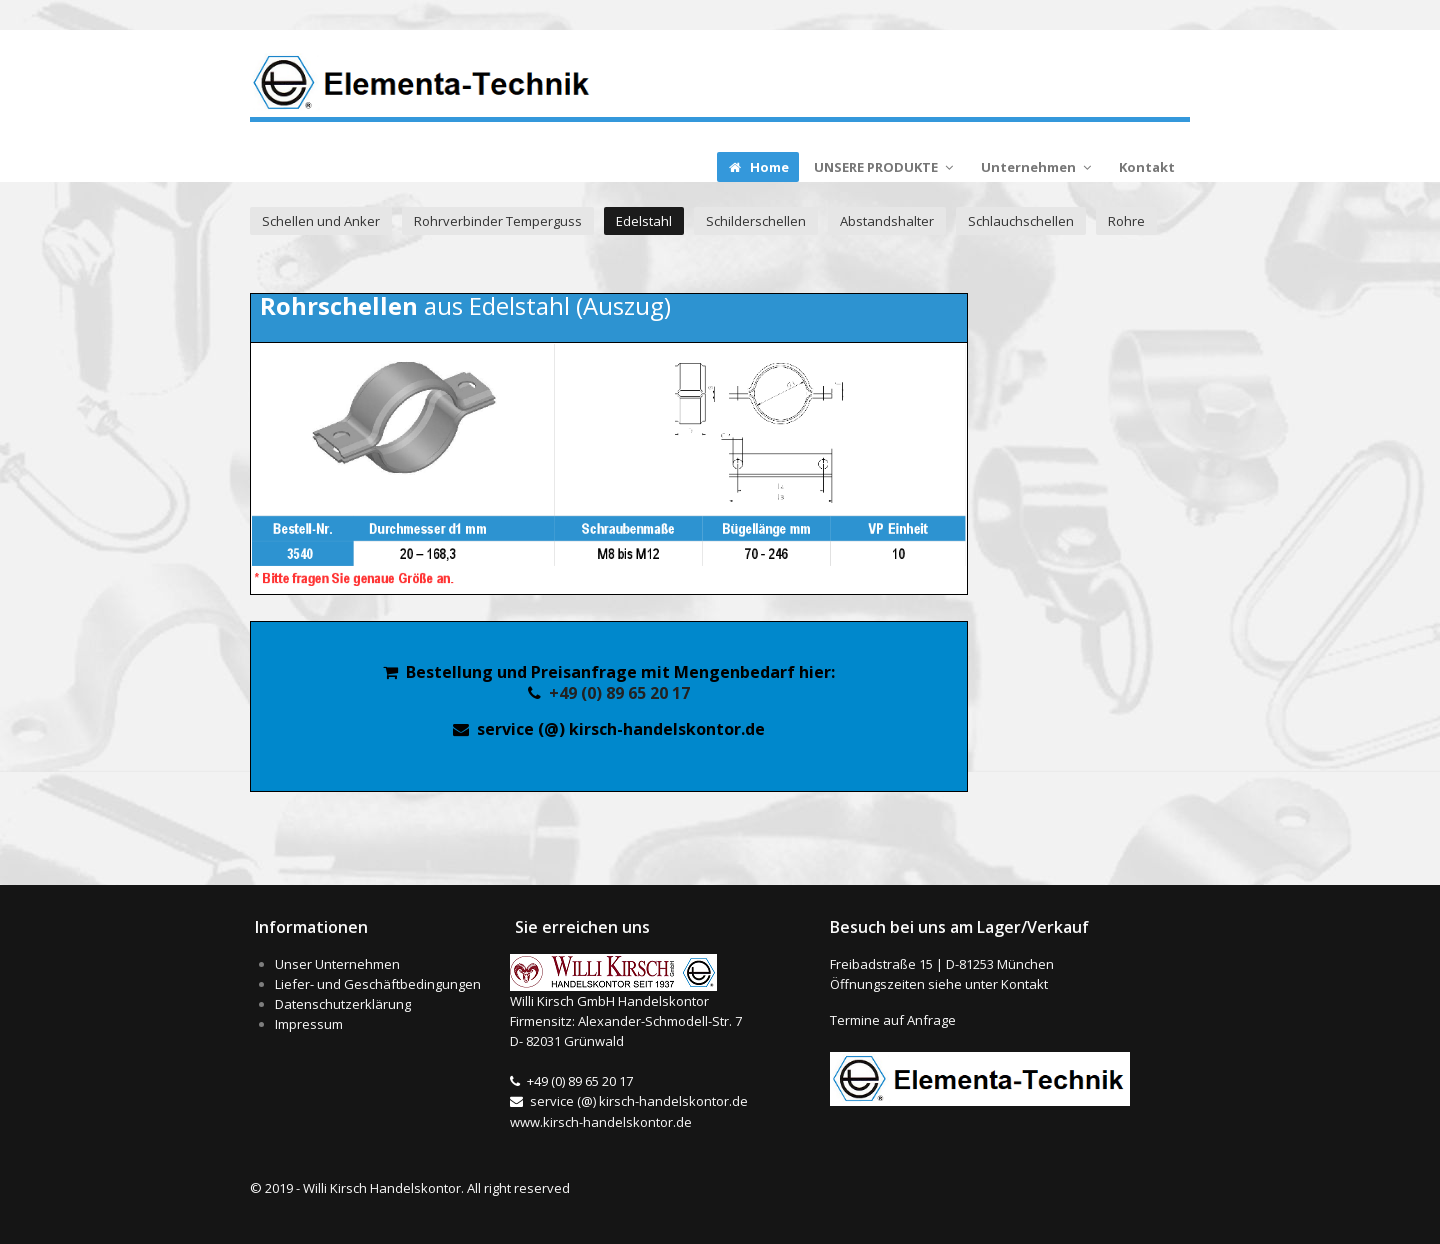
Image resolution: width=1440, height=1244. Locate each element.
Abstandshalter (887, 221)
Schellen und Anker (321, 221)
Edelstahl (644, 221)
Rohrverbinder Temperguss (498, 221)
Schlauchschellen (1021, 221)
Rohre (1126, 221)
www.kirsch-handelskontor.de (601, 1122)
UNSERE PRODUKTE (885, 167)
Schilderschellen (756, 221)
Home (758, 167)
